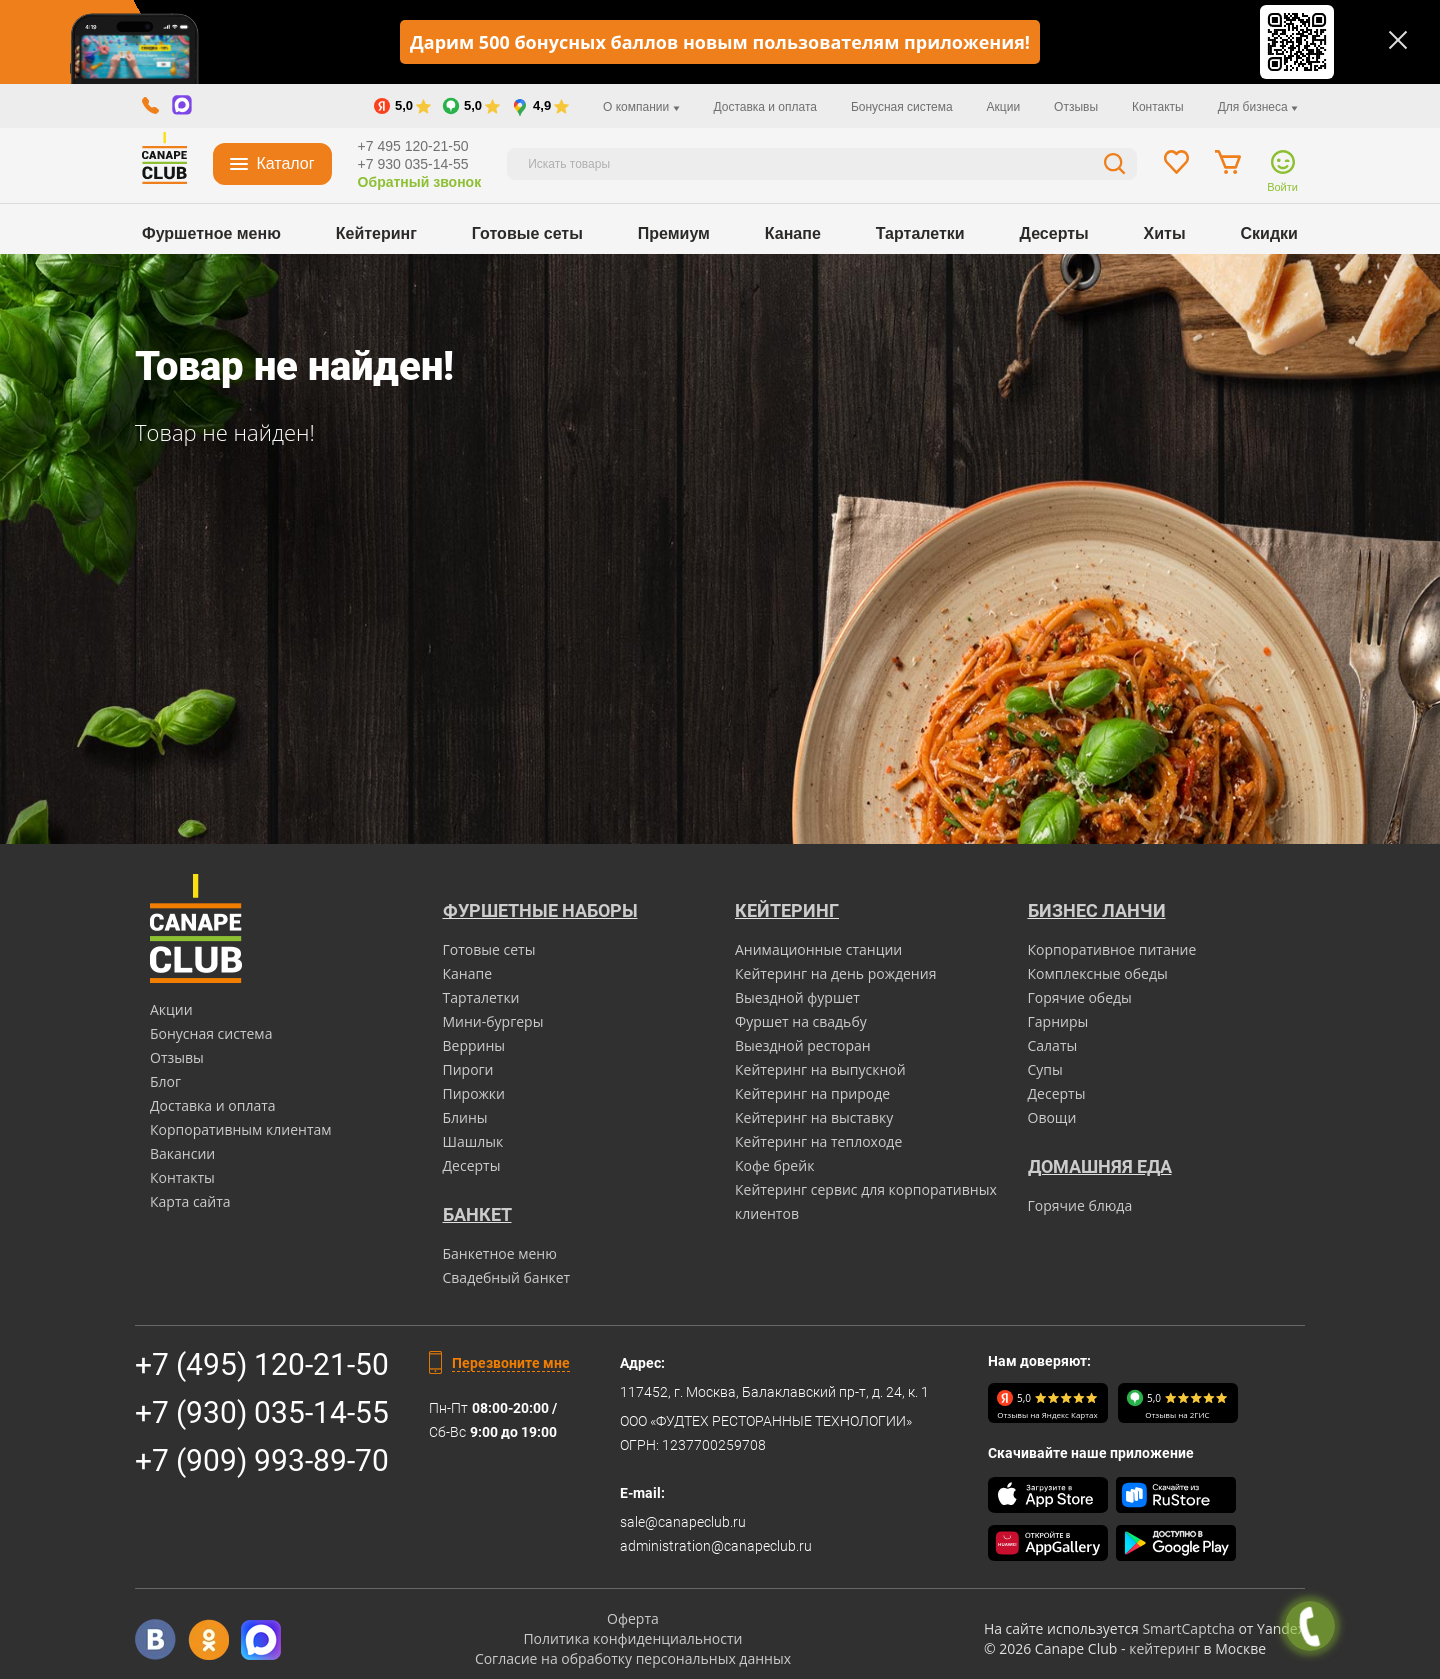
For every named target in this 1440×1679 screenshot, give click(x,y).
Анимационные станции (818, 949)
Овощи (1052, 1117)
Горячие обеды (1080, 997)
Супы (1045, 1069)
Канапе (793, 233)
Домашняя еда (1100, 1166)
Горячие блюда (1080, 1205)
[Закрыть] (1398, 40)
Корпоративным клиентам (241, 1129)
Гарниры (1058, 1021)
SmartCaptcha (1188, 1628)
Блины (465, 1117)
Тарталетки (920, 233)
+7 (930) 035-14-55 (262, 1412)
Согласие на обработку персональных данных (633, 1658)
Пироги (468, 1069)
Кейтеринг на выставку (814, 1117)
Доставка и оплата (765, 107)
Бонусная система (902, 107)
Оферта (633, 1618)
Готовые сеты (527, 233)
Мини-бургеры (493, 1021)
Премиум (674, 233)
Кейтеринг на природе (812, 1093)
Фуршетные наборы (540, 910)
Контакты (1158, 107)
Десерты (1054, 233)
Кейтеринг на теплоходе (818, 1141)
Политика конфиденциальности (632, 1638)
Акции (1004, 107)
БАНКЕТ (477, 1214)
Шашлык (473, 1141)
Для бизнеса (1258, 107)
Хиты (1165, 233)
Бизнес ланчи (1097, 910)
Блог (165, 1081)
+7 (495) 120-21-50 (262, 1364)
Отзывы (1076, 107)
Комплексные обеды (1098, 973)
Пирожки (474, 1093)
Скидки (1269, 233)
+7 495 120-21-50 (413, 146)
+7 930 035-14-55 (413, 164)
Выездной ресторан (803, 1045)
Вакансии (182, 1153)
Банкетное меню (500, 1253)
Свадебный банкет (507, 1277)
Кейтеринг (376, 233)
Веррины (474, 1045)
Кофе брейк (774, 1165)
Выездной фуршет (797, 997)
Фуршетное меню (211, 233)
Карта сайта (190, 1201)
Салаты (1053, 1045)
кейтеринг (1164, 1648)
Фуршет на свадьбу (801, 1021)
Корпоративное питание (1112, 949)
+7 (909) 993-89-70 (262, 1460)
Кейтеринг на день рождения (835, 973)
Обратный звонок (420, 182)
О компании (641, 107)
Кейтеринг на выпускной (820, 1069)
